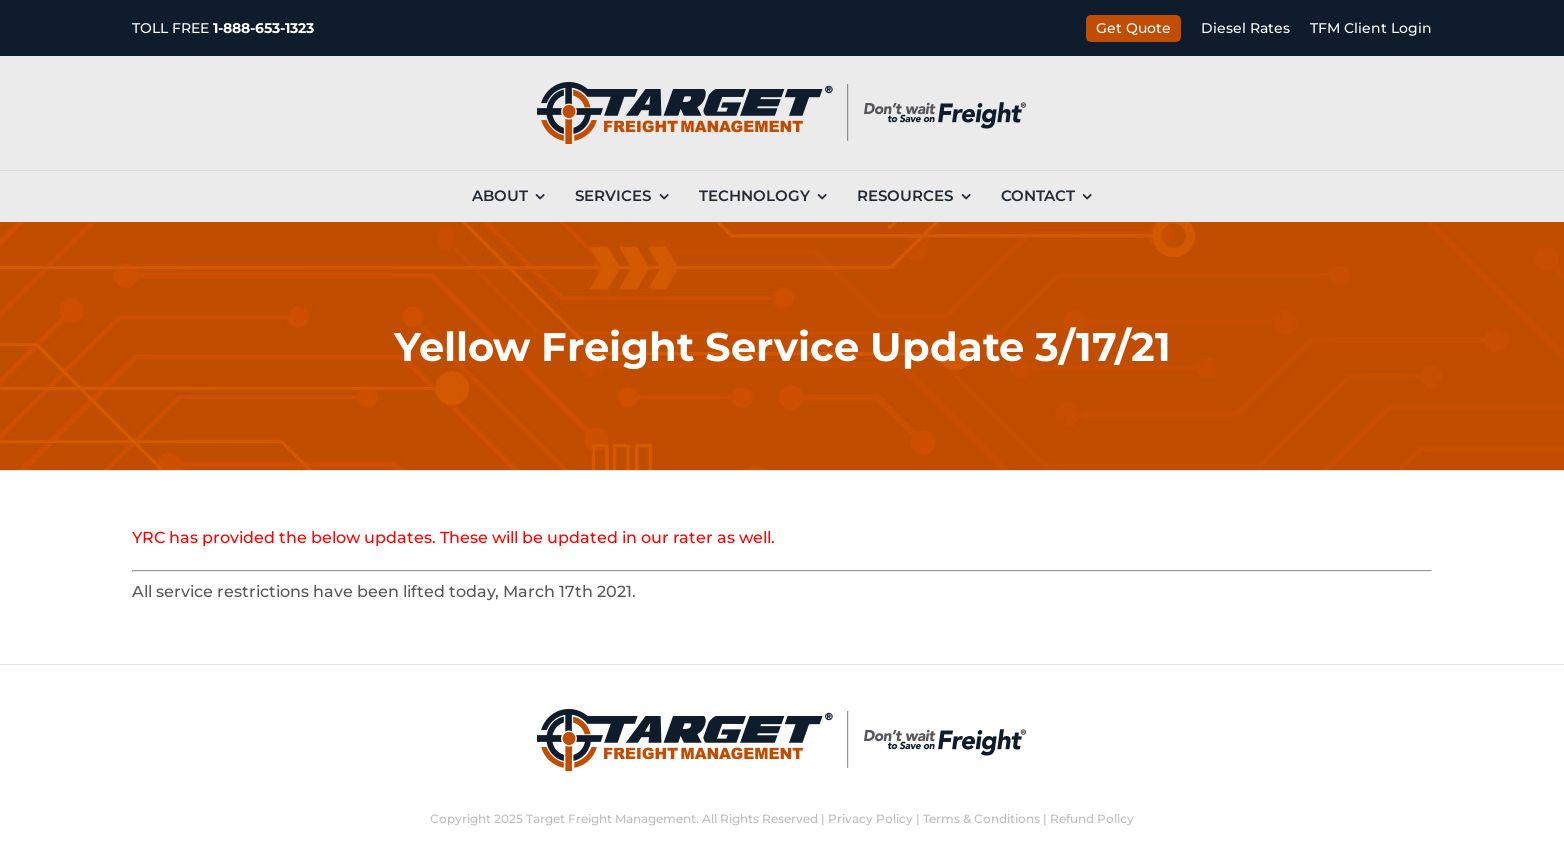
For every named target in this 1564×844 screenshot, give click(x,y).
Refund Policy (1092, 818)
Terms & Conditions (981, 818)
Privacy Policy (870, 818)
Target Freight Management (611, 818)
